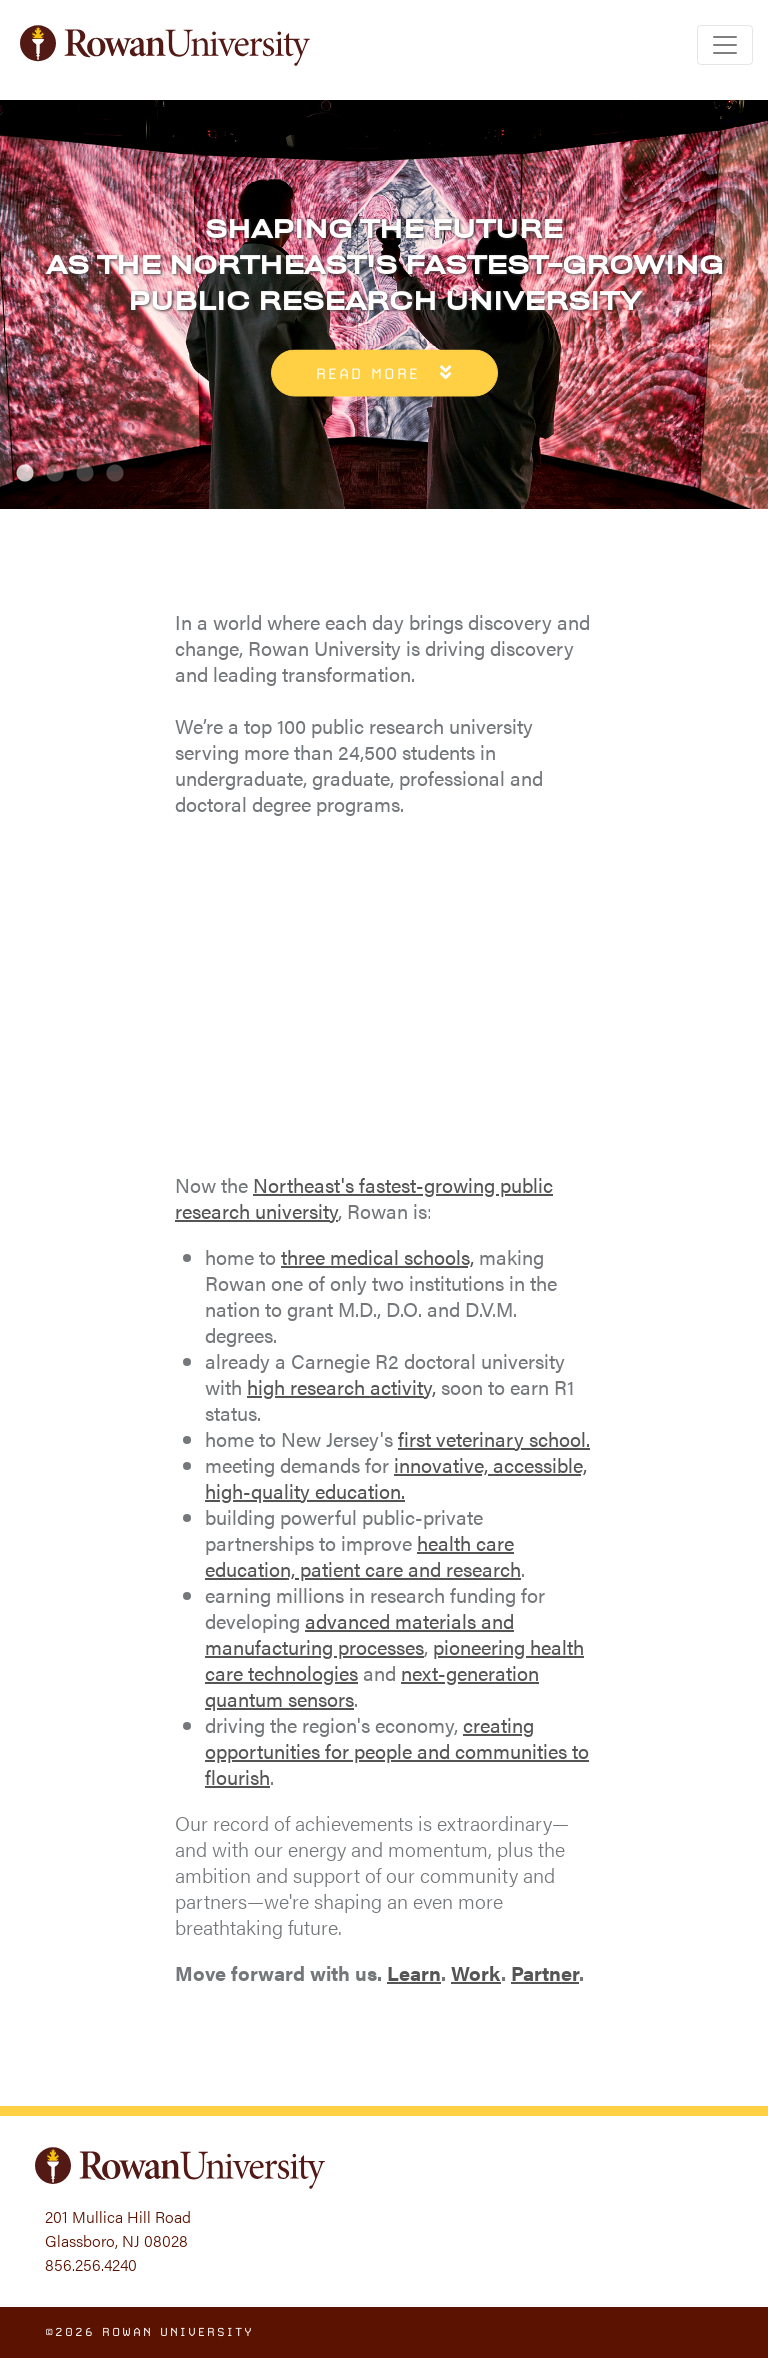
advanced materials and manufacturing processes (359, 1633)
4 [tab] (115, 474)
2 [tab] (55, 474)
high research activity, (341, 1386)
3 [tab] (85, 474)
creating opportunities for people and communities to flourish (397, 1750)
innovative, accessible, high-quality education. (396, 1477)
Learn (414, 1972)
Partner (545, 1972)
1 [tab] (25, 474)
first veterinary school (492, 1438)
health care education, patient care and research (363, 1555)
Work (476, 1972)
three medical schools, (377, 1256)
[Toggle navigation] (725, 45)
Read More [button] (368, 374)
